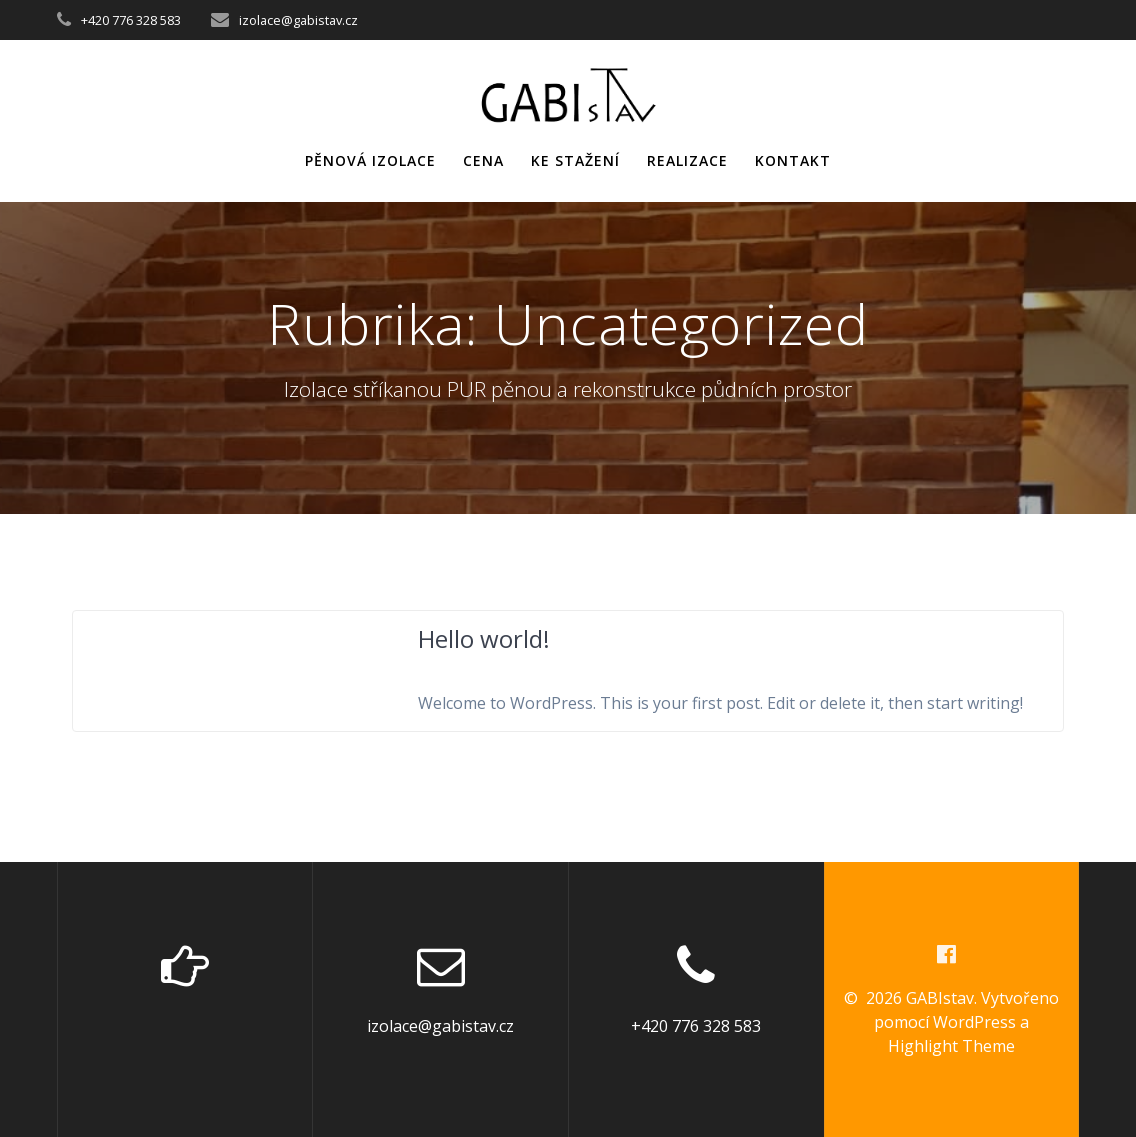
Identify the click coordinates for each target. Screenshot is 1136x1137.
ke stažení (575, 160)
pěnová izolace (370, 160)
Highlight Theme (951, 1046)
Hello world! (484, 638)
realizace (687, 160)
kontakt (793, 160)
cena (483, 160)
